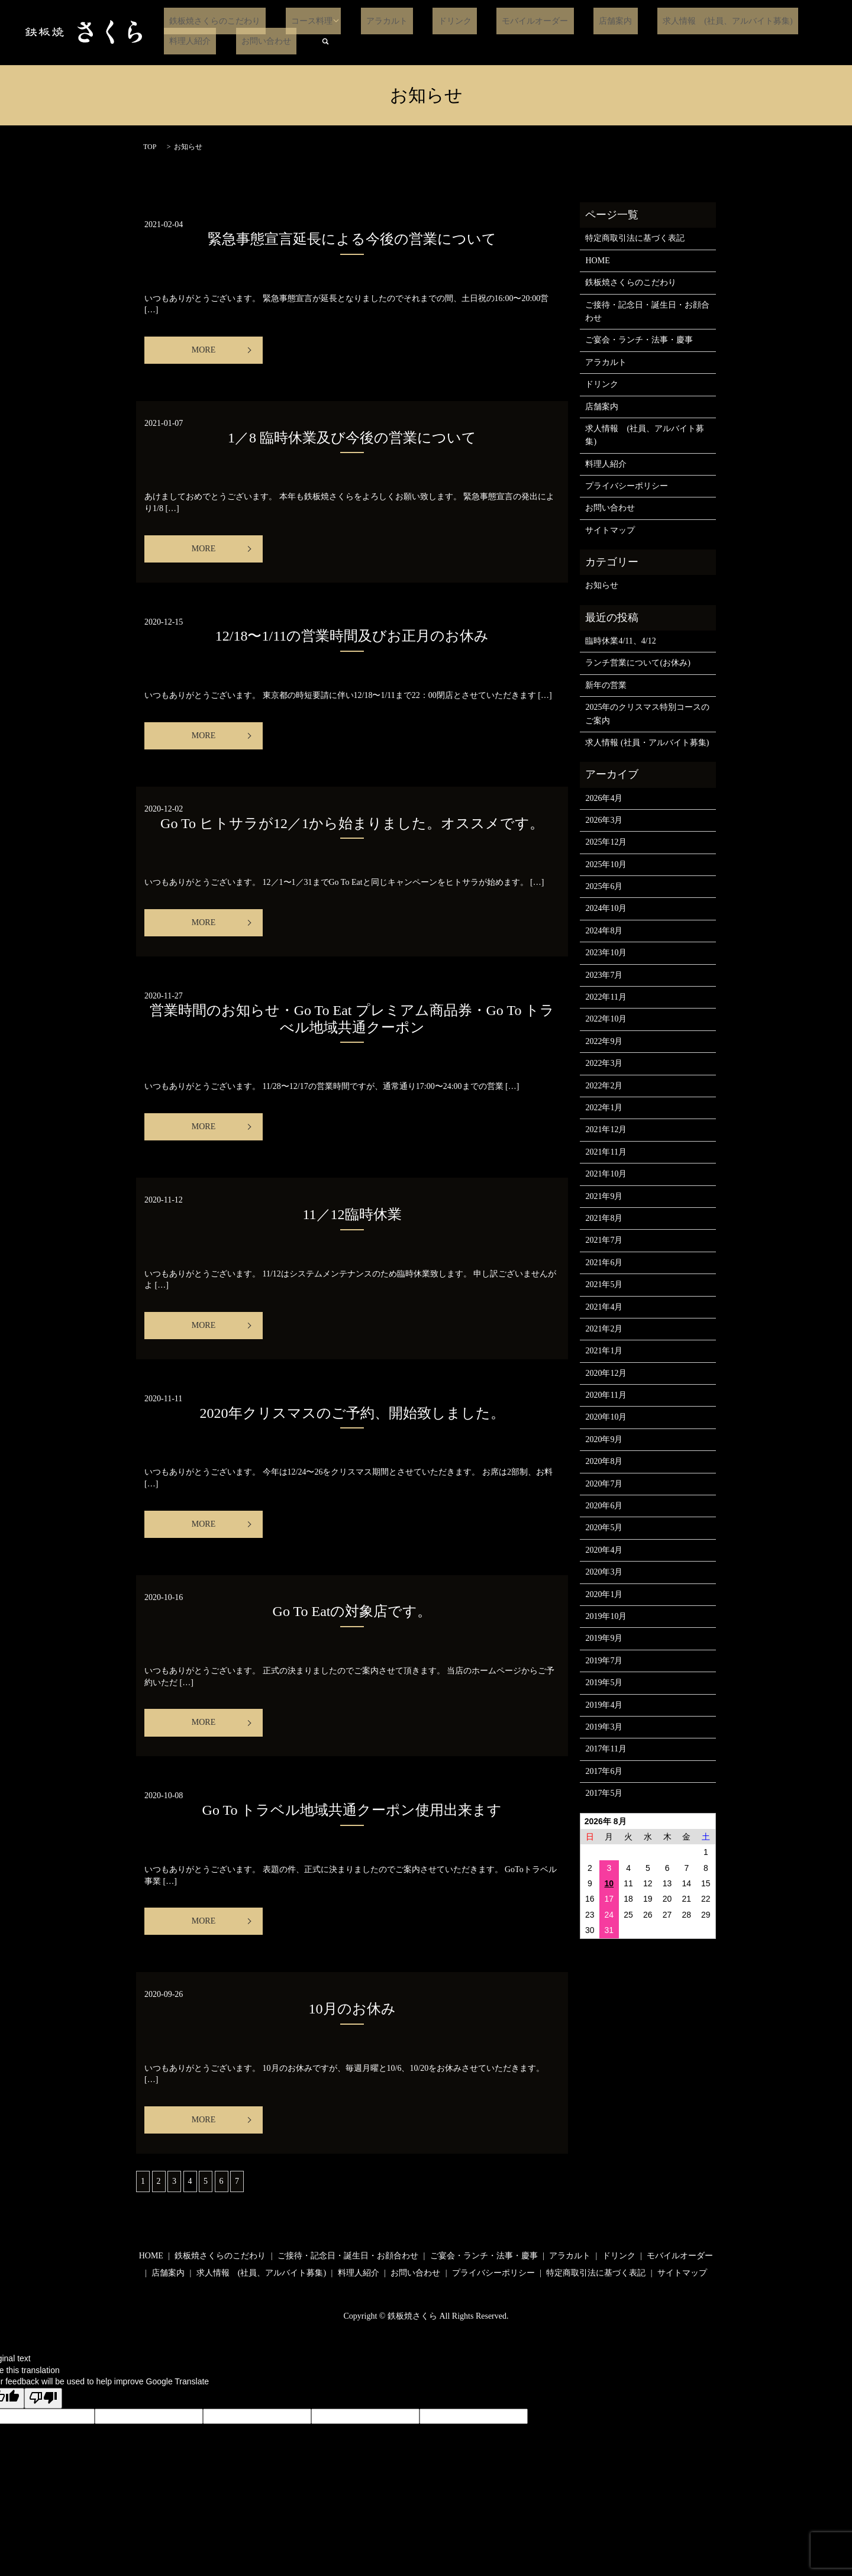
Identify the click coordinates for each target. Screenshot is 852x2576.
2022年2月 (603, 1085)
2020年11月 (605, 1395)
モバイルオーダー (492, 21)
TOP (149, 147)
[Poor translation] (43, 2398)
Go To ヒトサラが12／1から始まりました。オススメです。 (352, 823)
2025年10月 (606, 864)
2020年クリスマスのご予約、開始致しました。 (352, 1413)
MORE (203, 349)
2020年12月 (606, 1373)
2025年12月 (606, 842)
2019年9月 (603, 1638)
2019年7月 (603, 1660)
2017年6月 (603, 1771)
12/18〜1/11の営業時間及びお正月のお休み (352, 636)
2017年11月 (605, 1748)
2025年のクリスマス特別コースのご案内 (647, 714)
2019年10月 (606, 1616)
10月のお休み (352, 2008)
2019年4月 (603, 1705)
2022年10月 (606, 1018)
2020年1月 (603, 1594)
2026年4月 (603, 798)
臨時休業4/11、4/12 (620, 640)
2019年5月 (603, 1682)
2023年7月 (603, 975)
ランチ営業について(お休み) (637, 662)
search (242, 41)
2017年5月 (603, 1793)
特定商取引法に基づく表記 (635, 238)
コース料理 (296, 21)
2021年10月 (606, 1173)
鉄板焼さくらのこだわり (209, 21)
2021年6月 (603, 1262)
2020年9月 (603, 1439)
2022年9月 (603, 1041)
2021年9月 (603, 1196)
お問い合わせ (189, 41)
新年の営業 (606, 685)
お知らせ (601, 585)
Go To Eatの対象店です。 (352, 1611)
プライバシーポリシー (626, 485)
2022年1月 (603, 1107)
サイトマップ (610, 530)
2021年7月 (603, 1240)
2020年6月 (603, 1505)
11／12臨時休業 (351, 1214)
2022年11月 (605, 997)
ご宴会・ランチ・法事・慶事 (639, 339)
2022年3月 (603, 1063)
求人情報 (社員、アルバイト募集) (663, 21)
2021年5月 (603, 1284)
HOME (597, 260)
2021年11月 (605, 1152)
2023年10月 (606, 952)
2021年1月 (603, 1350)
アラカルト (365, 21)
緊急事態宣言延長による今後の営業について (352, 239)
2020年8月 (603, 1461)
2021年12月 (606, 1129)
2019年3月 (603, 1726)
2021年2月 (603, 1328)
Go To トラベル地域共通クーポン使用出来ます (352, 1810)
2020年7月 (603, 1483)
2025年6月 (603, 886)
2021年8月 (603, 1218)
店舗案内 (561, 21)
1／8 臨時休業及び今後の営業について (352, 437)
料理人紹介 (768, 21)
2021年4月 (603, 1306)
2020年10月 (606, 1417)
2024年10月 (606, 908)
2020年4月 (603, 1550)
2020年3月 (603, 1571)
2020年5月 (603, 1527)
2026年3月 (603, 820)
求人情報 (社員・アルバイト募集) (647, 742)
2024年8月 (603, 930)
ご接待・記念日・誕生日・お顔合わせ (647, 311)
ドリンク (422, 21)
